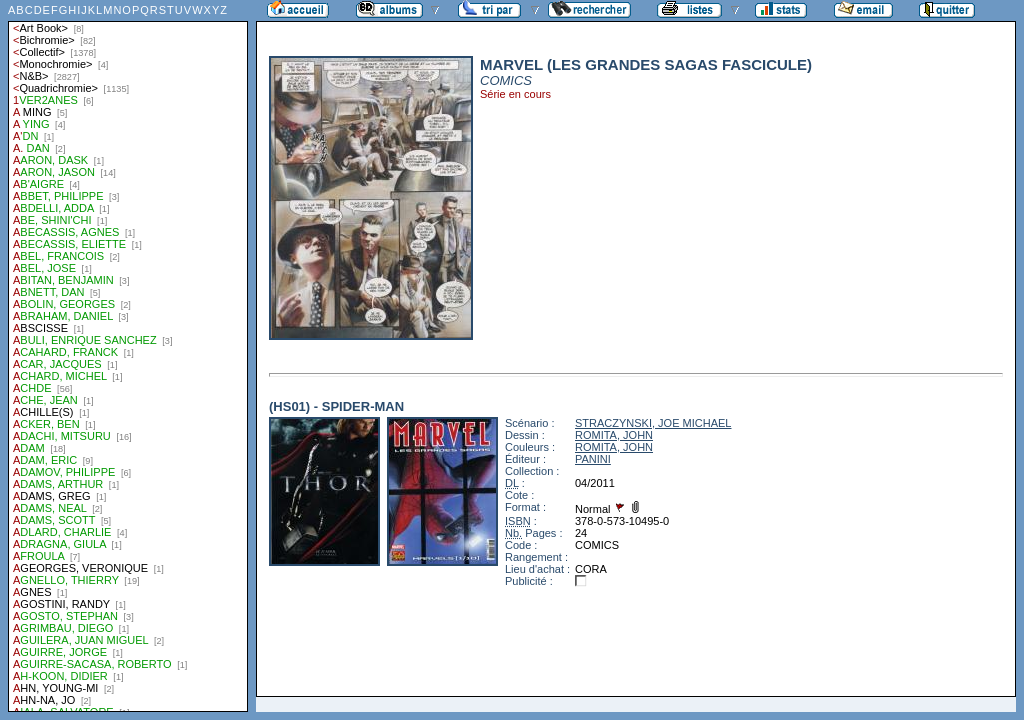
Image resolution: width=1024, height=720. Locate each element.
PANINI (593, 459)
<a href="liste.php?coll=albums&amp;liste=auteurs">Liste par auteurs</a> (128, 356)
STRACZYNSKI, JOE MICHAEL (653, 423)
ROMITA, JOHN (614, 435)
